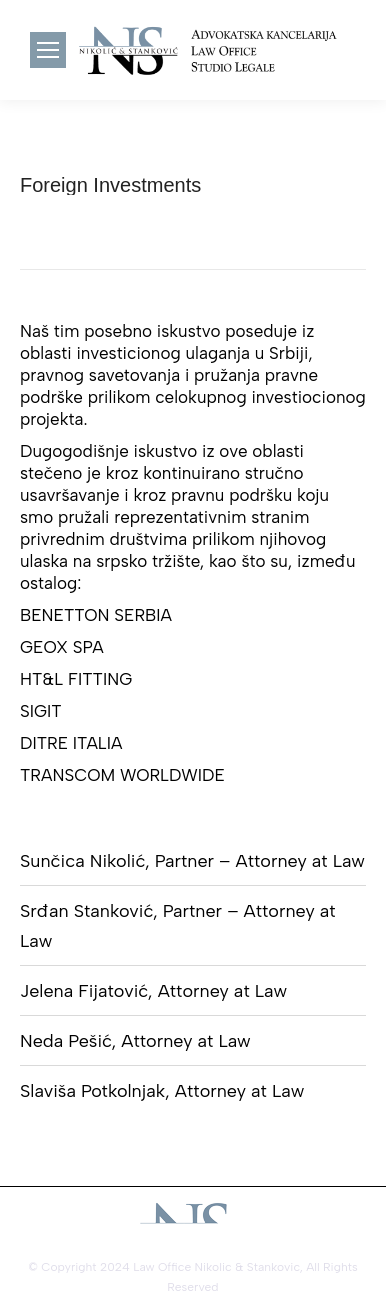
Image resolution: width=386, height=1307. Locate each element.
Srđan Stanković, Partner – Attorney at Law (178, 926)
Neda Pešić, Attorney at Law (135, 1041)
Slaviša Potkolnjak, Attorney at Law (162, 1091)
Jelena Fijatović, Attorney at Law (153, 991)
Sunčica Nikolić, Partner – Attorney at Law (192, 861)
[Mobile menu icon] (48, 50)
